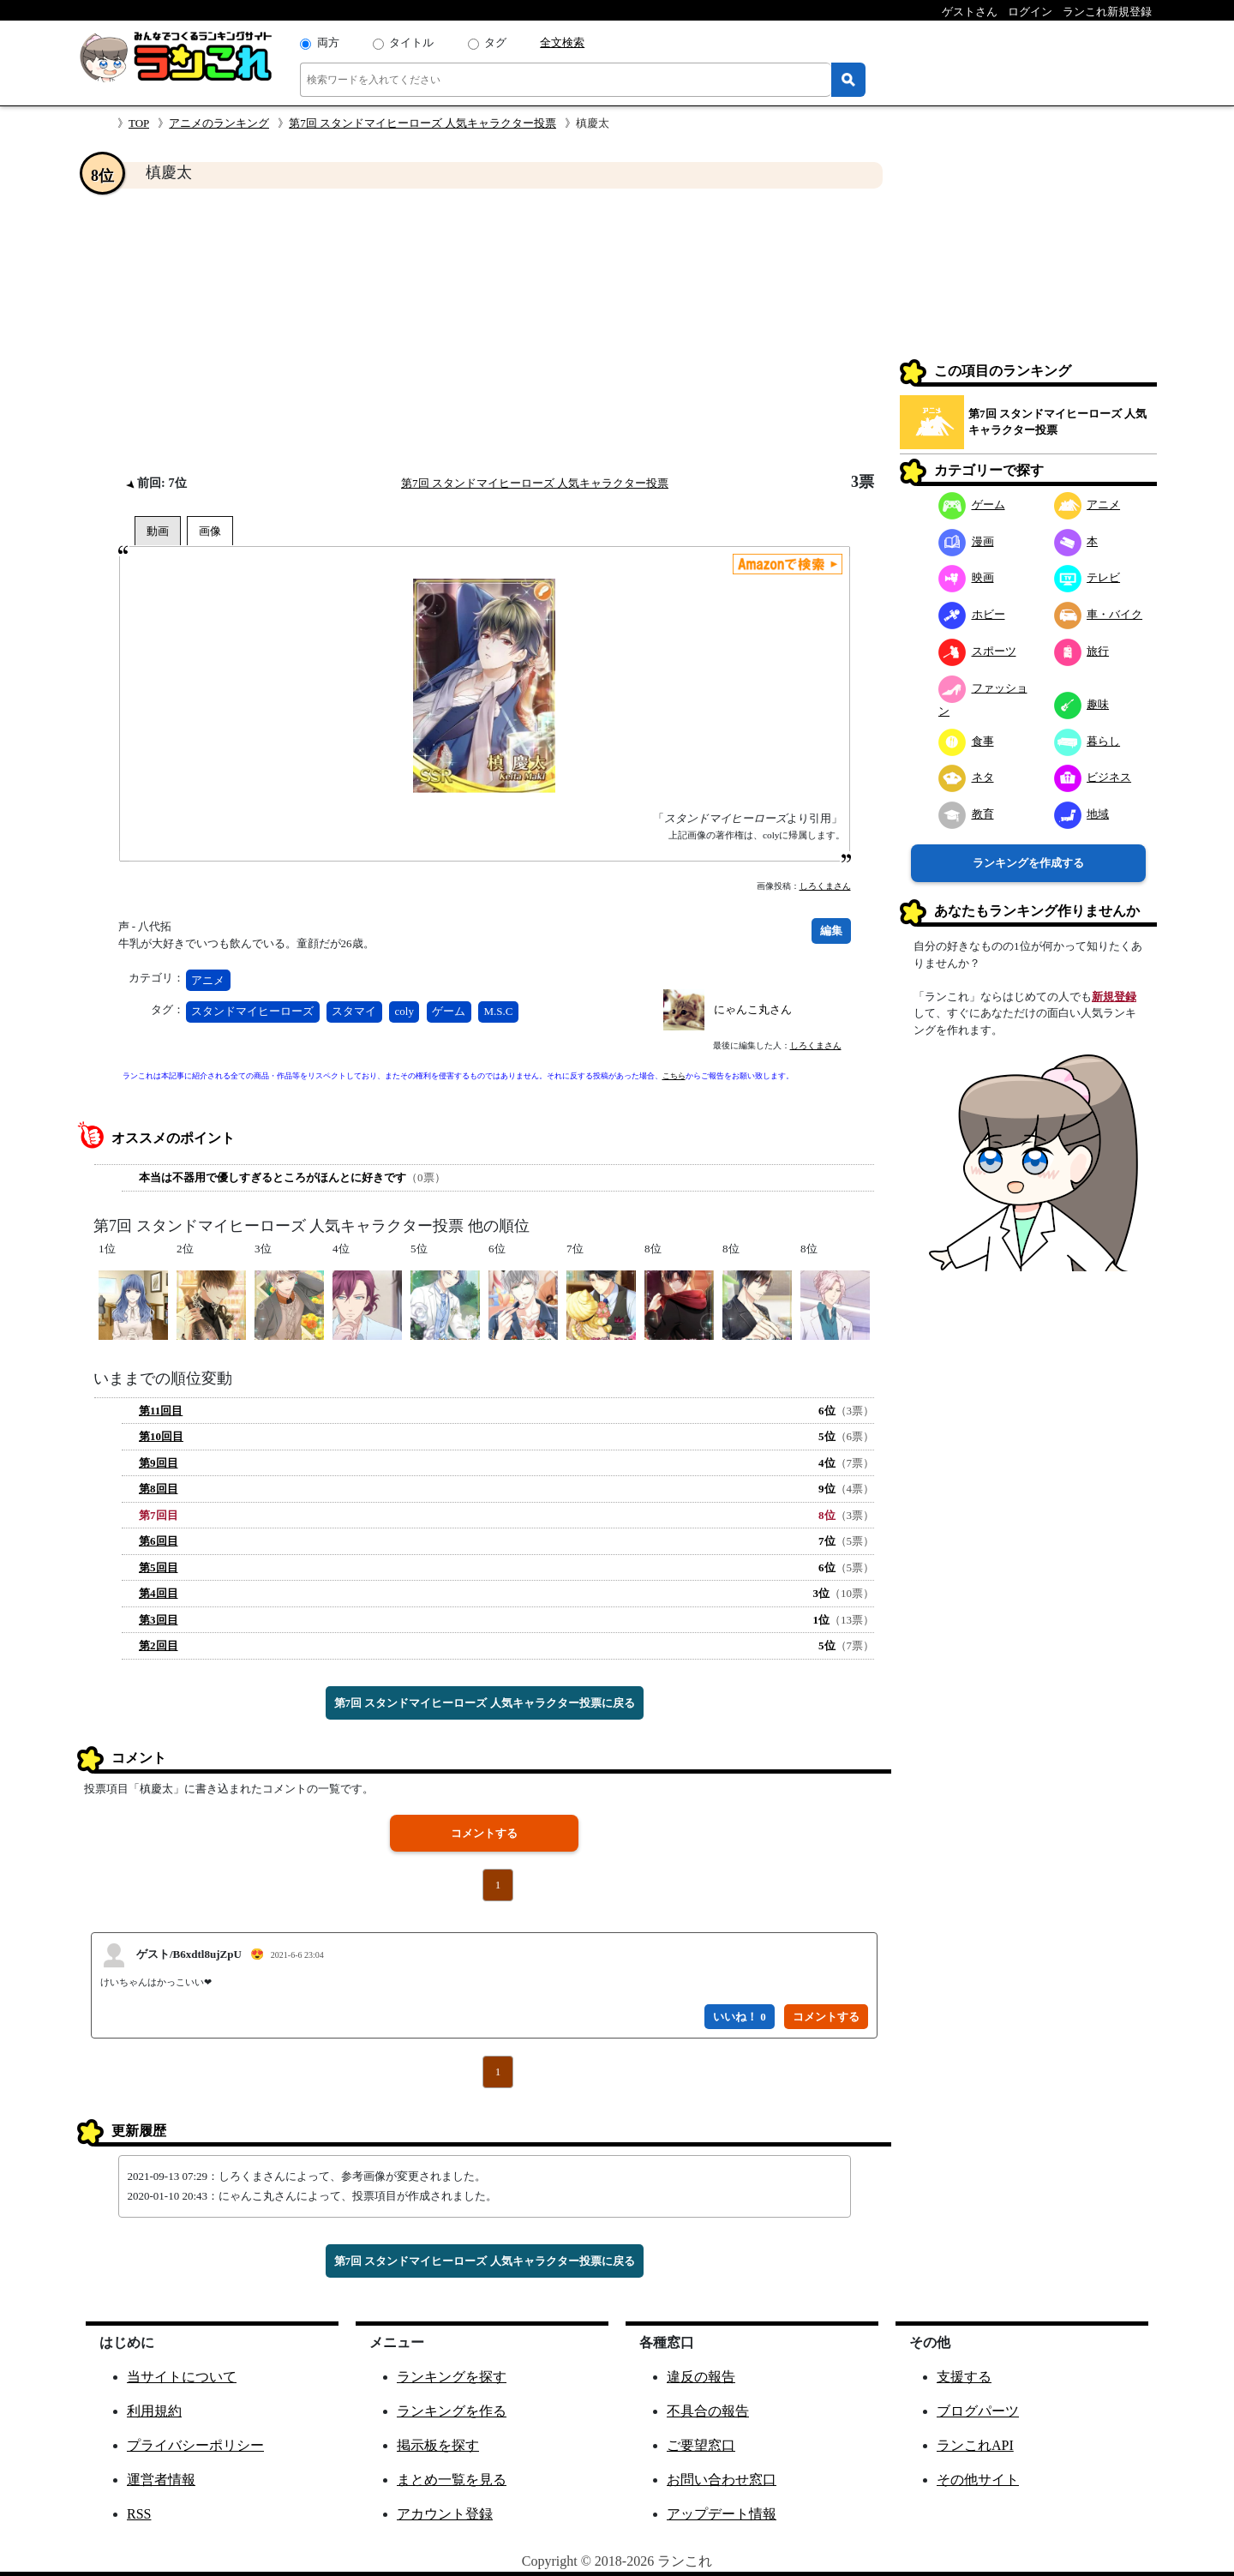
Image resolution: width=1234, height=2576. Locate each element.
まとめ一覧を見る (451, 2479)
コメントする (484, 1833)
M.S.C (497, 1011)
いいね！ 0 (739, 2016)
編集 (831, 930)
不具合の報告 (708, 2411)
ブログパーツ (978, 2411)
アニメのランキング (219, 123)
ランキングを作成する (1028, 862)
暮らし (1087, 741)
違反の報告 (701, 2376)
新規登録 (1114, 996)
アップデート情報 (721, 2514)
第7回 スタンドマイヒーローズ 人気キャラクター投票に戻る (484, 1702)
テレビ (1087, 577)
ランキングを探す (451, 2376)
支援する (964, 2376)
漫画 (966, 541)
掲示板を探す (438, 2445)
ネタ (966, 777)
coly (404, 1011)
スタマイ (354, 1011)
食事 (966, 741)
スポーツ (977, 651)
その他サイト (978, 2479)
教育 (966, 814)
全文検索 (562, 42)
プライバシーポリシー (195, 2445)
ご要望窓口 (701, 2445)
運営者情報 (161, 2479)
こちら (674, 1076)
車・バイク (1098, 614)
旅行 (1082, 651)
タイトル (411, 42)
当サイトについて (182, 2376)
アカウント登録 (445, 2514)
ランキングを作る (451, 2411)
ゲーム (448, 1011)
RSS (139, 2514)
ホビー (971, 614)
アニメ (208, 980)
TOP (139, 123)
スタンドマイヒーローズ (252, 1011)
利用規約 (154, 2411)
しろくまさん (825, 886)
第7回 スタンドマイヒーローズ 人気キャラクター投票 (422, 123)
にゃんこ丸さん (753, 1009)
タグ (495, 42)
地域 (1082, 814)
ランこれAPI (975, 2445)
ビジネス (1093, 777)
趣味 (1082, 704)
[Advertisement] (484, 331)
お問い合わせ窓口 (721, 2479)
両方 (328, 42)
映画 (966, 577)
